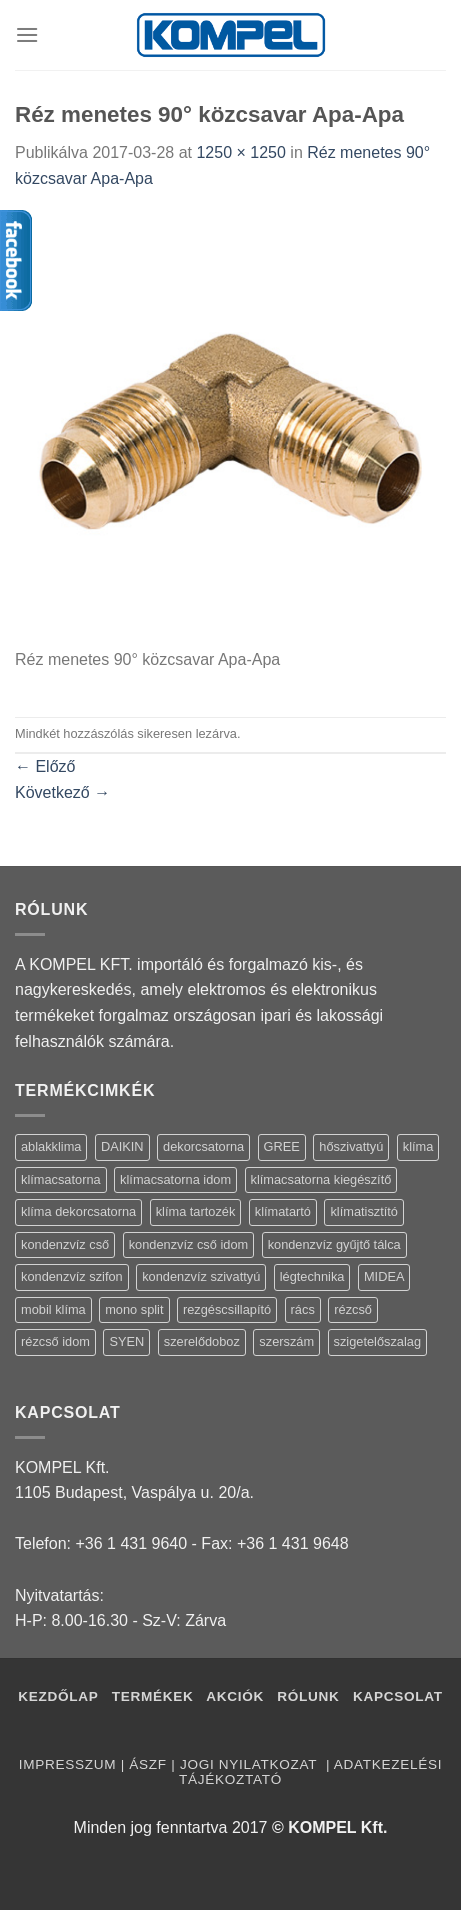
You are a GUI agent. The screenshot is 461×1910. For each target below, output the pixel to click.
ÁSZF (147, 1764)
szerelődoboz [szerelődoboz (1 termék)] (202, 1341)
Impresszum (67, 1764)
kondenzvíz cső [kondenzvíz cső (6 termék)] (65, 1244)
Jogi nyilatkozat (250, 1764)
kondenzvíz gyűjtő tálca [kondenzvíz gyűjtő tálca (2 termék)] (334, 1244)
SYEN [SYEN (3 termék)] (126, 1341)
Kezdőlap (58, 1696)
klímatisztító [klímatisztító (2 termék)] (364, 1211)
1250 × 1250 (240, 152)
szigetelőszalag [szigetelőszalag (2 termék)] (378, 1341)
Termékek (153, 1696)
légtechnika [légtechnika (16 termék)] (312, 1276)
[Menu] (27, 34)
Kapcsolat (398, 1696)
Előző (45, 766)
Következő (62, 792)
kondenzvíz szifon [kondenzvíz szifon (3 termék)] (72, 1276)
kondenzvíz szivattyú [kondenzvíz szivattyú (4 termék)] (201, 1276)
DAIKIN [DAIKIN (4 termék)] (122, 1146)
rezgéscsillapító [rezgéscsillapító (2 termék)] (227, 1309)
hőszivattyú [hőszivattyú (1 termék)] (351, 1146)
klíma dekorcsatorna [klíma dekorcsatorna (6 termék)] (78, 1211)
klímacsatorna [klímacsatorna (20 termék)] (61, 1179)
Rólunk (308, 1696)
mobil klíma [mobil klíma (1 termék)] (53, 1309)
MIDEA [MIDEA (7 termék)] (384, 1276)
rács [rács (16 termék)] (303, 1309)
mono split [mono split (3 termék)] (134, 1309)
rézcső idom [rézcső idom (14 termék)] (55, 1341)
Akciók (237, 1696)
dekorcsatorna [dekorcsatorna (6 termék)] (203, 1146)
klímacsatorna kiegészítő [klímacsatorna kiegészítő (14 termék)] (321, 1179)
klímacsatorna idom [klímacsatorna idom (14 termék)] (175, 1179)
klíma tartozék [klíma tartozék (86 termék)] (196, 1211)
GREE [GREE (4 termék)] (282, 1146)
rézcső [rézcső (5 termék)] (353, 1309)
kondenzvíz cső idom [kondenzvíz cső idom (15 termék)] (189, 1244)
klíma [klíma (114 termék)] (418, 1146)
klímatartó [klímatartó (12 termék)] (283, 1211)
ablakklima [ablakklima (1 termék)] (51, 1146)
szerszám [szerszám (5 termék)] (286, 1341)
